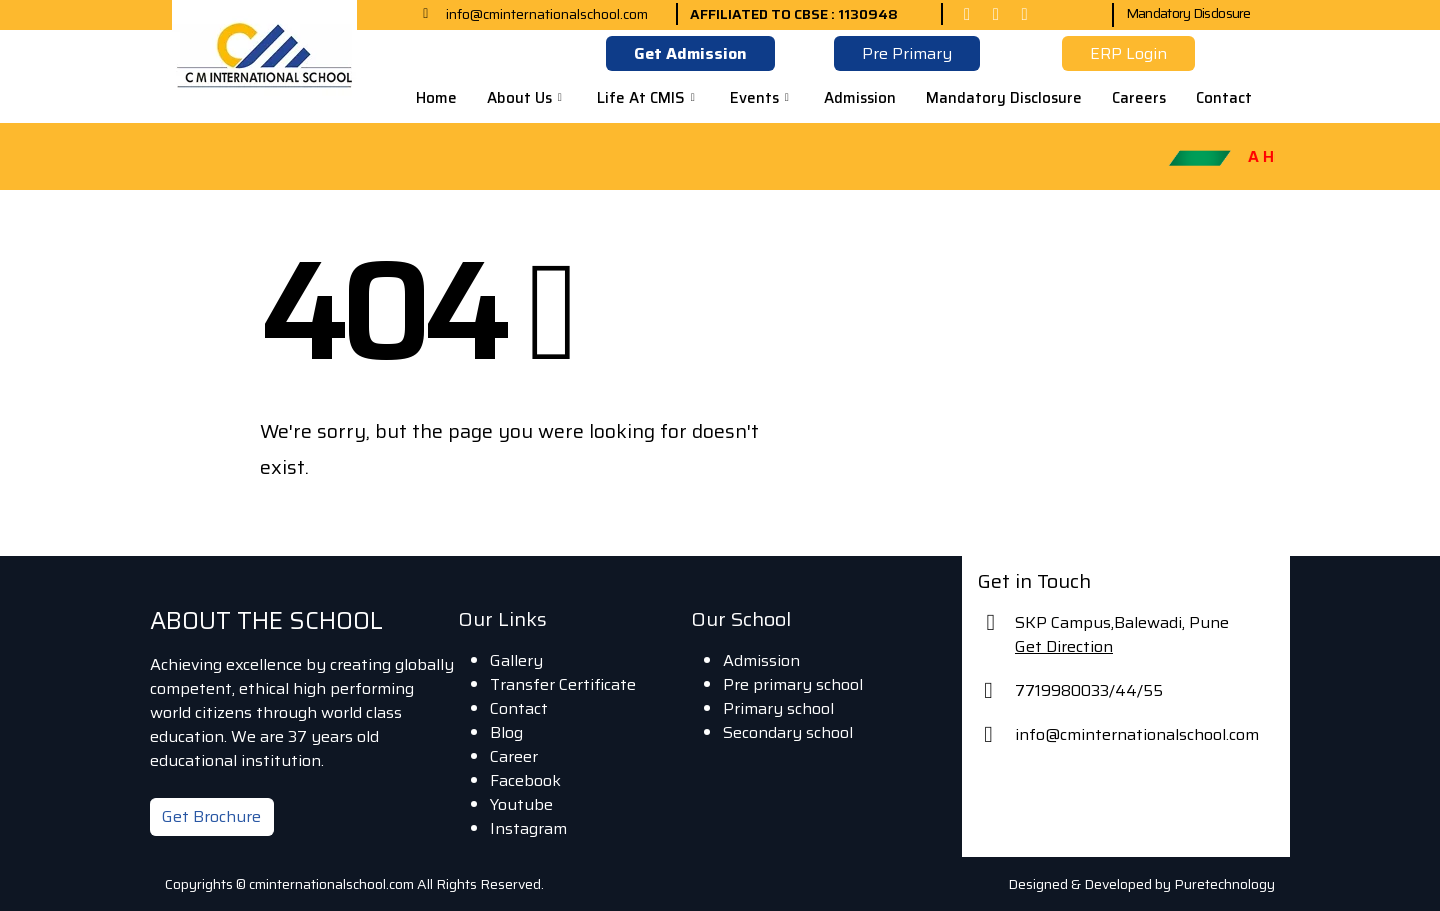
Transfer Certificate (563, 684)
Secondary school (788, 732)
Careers (1139, 98)
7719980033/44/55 (1089, 690)
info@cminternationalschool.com (1137, 734)
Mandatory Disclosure (1188, 13)
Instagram (528, 828)
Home (436, 98)
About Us (527, 98)
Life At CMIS (648, 98)
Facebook (525, 780)
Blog (506, 732)
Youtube (521, 804)
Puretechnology (1224, 884)
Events (762, 98)
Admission (860, 98)
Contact (1224, 98)
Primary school (778, 708)
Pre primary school (793, 684)
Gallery (516, 660)
